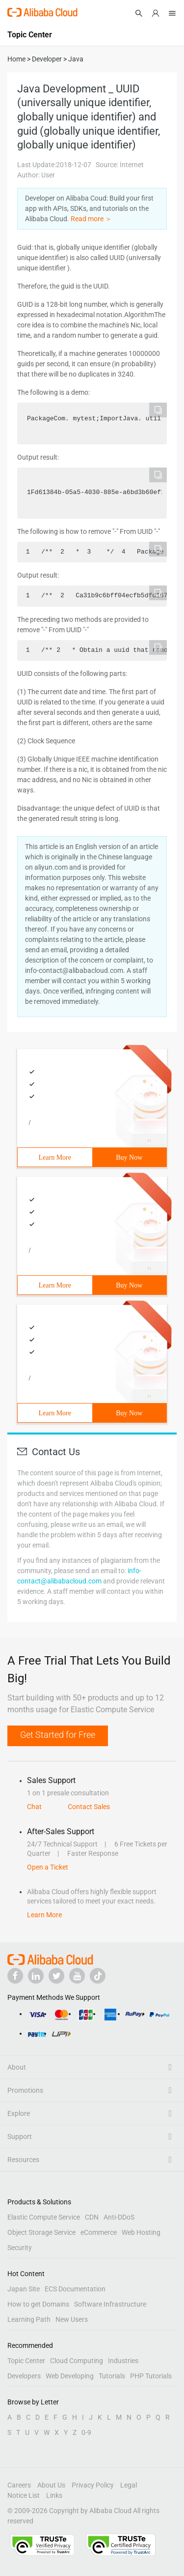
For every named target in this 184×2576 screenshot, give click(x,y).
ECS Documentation (75, 2289)
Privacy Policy (93, 2485)
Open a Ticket (47, 1867)
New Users (71, 2319)
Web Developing (70, 2376)
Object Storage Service (41, 2232)
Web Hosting (141, 2232)
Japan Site (23, 2289)
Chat (34, 1807)
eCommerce (98, 2232)
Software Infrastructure (110, 2304)
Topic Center (26, 2361)
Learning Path (29, 2319)
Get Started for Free (57, 1734)
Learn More (55, 1157)
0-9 (86, 2432)
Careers (19, 2485)
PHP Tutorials (151, 2376)
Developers (24, 2376)
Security (19, 2248)
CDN (92, 2217)
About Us (51, 2485)
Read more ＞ (91, 219)
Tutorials (112, 2376)
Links (54, 2495)
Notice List (23, 2495)
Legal (128, 2485)
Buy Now (129, 1157)
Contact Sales (89, 1807)
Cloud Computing (76, 2361)
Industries (123, 2361)
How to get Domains (38, 2304)
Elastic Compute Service (43, 2217)
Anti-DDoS (119, 2217)
